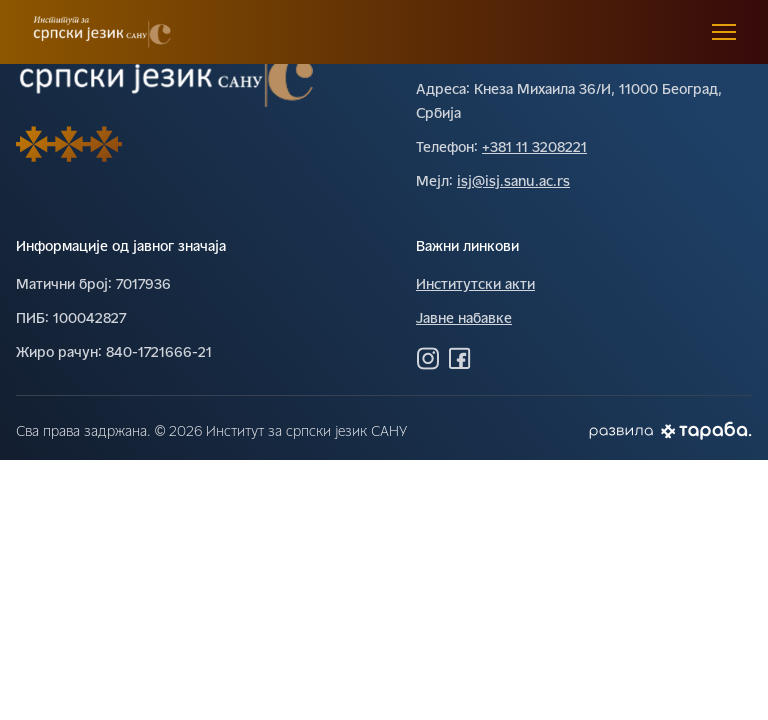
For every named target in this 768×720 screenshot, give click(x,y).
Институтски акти (475, 285)
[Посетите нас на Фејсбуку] (460, 358)
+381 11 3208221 (534, 148)
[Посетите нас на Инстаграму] (428, 358)
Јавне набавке (464, 319)
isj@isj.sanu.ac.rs (513, 182)
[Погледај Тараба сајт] (706, 430)
